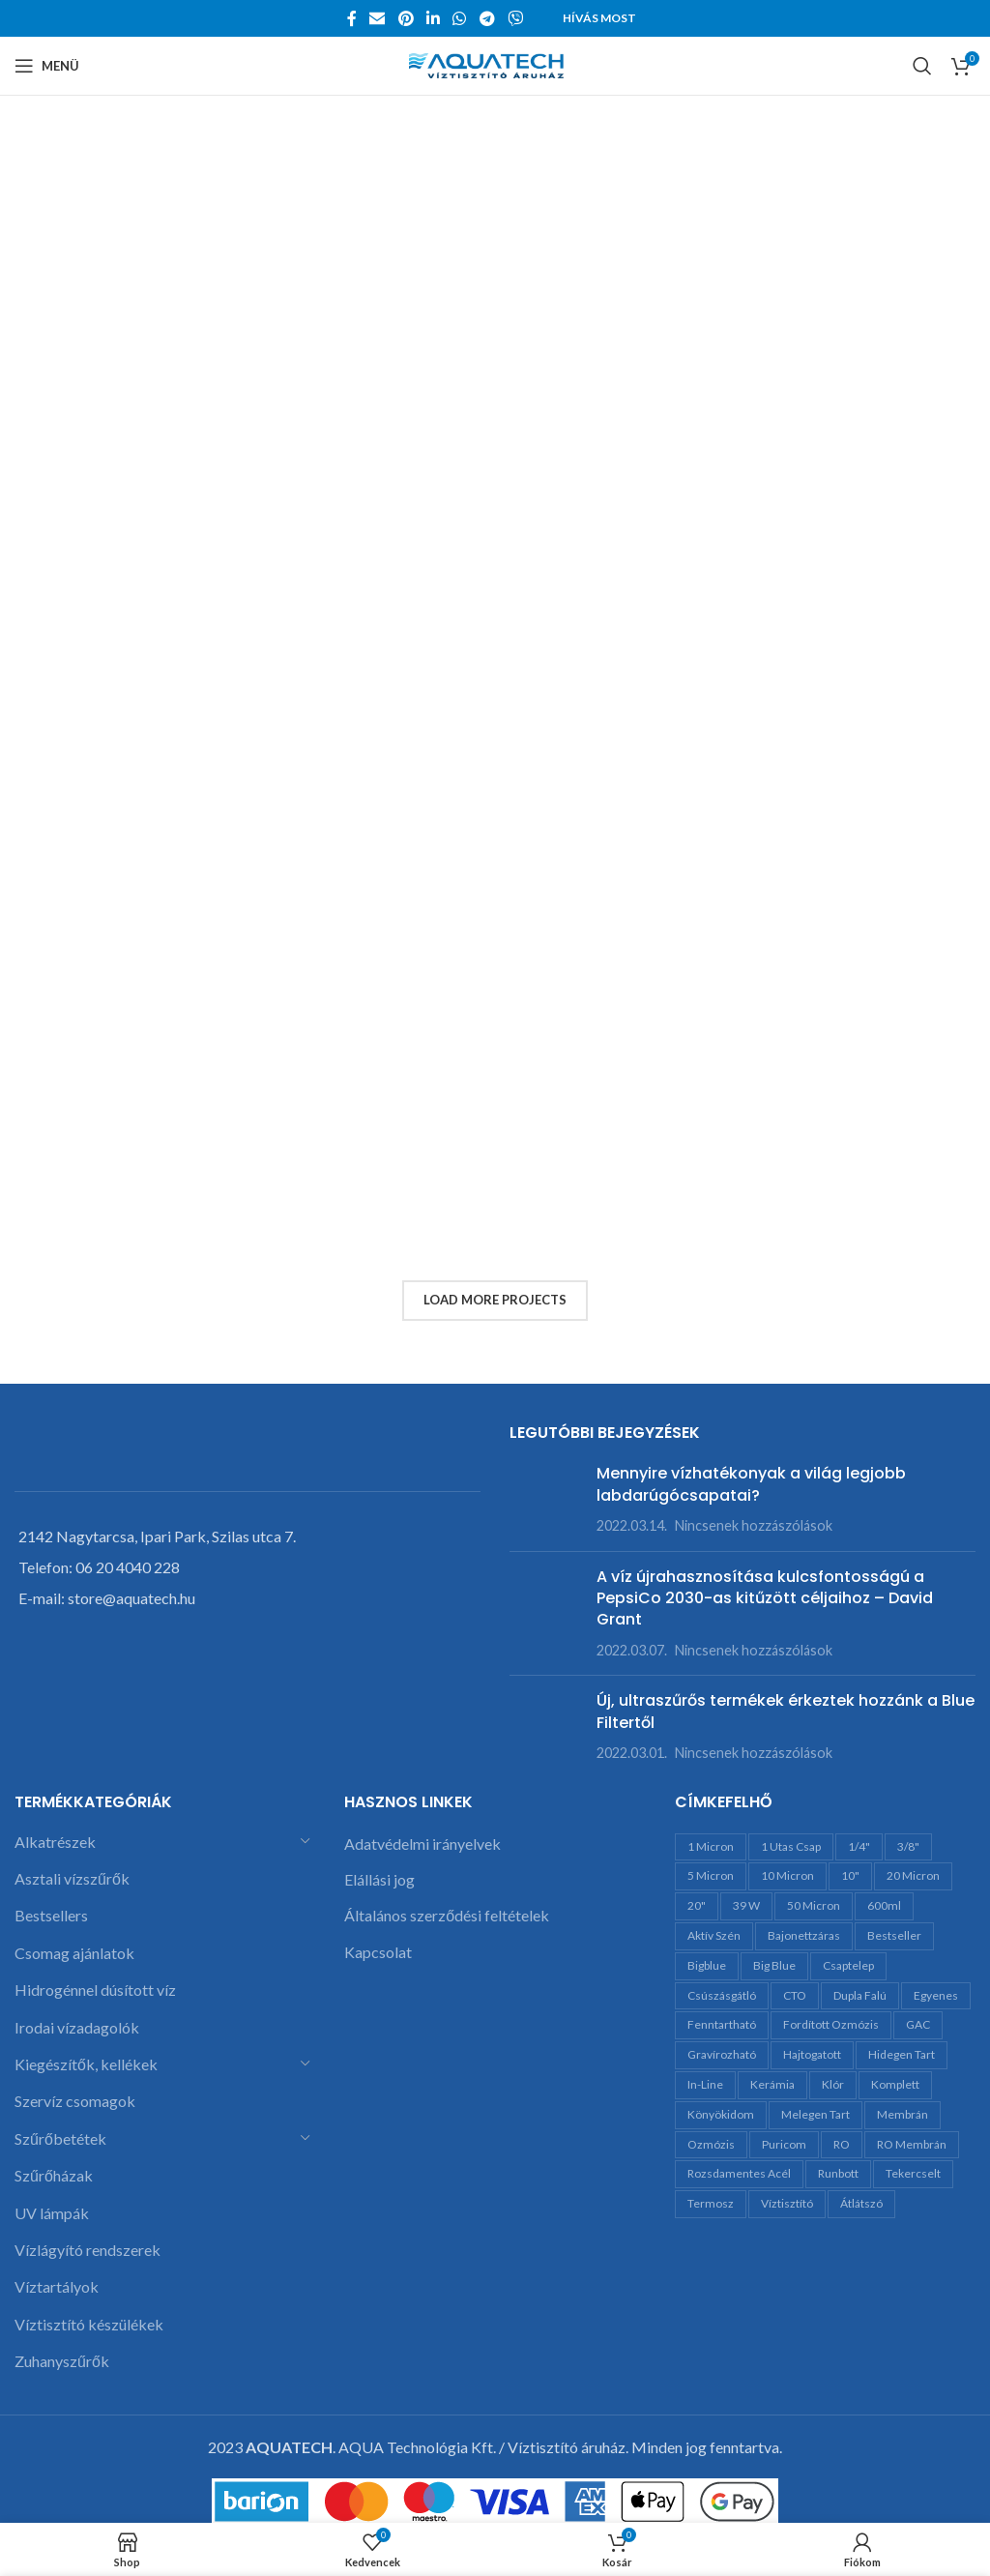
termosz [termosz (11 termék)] (710, 2203)
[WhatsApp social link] (460, 18)
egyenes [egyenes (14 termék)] (936, 1995)
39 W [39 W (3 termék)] (746, 1905)
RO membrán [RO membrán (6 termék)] (911, 2144)
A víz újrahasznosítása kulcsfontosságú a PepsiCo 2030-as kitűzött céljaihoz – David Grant (765, 1598)
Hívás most (599, 18)
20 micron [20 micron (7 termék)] (913, 1875)
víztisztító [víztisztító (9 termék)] (787, 2203)
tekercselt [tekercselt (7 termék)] (913, 2173)
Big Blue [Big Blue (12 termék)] (774, 1965)
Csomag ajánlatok (74, 1953)
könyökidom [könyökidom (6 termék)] (720, 2114)
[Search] (922, 65)
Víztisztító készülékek (89, 2324)
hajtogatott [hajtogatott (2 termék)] (812, 2054)
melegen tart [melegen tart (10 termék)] (815, 2114)
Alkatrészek (55, 1841)
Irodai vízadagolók (77, 2027)
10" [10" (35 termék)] (850, 1875)
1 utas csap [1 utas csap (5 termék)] (791, 1846)
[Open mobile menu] (47, 65)
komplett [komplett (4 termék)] (895, 2084)
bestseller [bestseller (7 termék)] (894, 1935)
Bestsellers (51, 1915)
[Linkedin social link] (433, 18)
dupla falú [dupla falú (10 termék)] (860, 1995)
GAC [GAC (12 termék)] (918, 2024)
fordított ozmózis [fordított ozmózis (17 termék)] (831, 2024)
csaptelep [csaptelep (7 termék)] (848, 1965)
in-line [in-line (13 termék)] (705, 2084)
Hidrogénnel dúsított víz (95, 1989)
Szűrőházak (54, 2175)
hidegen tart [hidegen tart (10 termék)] (901, 2054)
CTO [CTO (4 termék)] (794, 1995)
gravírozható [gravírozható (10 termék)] (721, 2054)
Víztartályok (57, 2286)
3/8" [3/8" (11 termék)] (908, 1846)
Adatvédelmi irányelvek (422, 1843)
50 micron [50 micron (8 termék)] (813, 1905)
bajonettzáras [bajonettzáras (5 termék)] (804, 1935)
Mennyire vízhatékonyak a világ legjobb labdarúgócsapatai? (751, 1484)
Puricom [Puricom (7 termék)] (784, 2144)
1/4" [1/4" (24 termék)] (859, 1846)
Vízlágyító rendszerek (87, 2249)
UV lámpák (52, 2213)
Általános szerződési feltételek (446, 1915)
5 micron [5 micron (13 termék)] (710, 1875)
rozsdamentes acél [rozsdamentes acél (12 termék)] (739, 2173)
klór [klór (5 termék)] (833, 2084)
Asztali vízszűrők (72, 1878)
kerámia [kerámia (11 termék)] (772, 2084)
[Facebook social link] (351, 18)
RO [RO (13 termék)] (841, 2144)
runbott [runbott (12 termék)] (838, 2173)
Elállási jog (379, 1879)
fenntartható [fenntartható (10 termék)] (721, 2024)
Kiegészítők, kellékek (86, 2064)
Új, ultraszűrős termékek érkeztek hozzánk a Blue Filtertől (786, 1711)
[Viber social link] (515, 18)
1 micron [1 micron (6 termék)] (710, 1846)
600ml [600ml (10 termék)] (884, 1905)
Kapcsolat (378, 1952)
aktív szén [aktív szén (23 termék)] (714, 1935)
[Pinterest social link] (406, 18)
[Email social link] (378, 18)
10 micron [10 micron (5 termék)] (787, 1875)
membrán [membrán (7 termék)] (902, 2114)
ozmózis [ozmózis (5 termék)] (711, 2144)
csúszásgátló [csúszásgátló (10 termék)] (721, 1995)
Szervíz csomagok (75, 2101)
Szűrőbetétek (60, 2138)
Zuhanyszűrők (62, 2361)
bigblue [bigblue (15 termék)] (706, 1965)
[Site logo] (495, 63)
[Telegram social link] (487, 18)
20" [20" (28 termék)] (696, 1905)
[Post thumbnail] (546, 1499)
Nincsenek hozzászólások (753, 1525)
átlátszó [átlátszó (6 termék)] (861, 2203)
